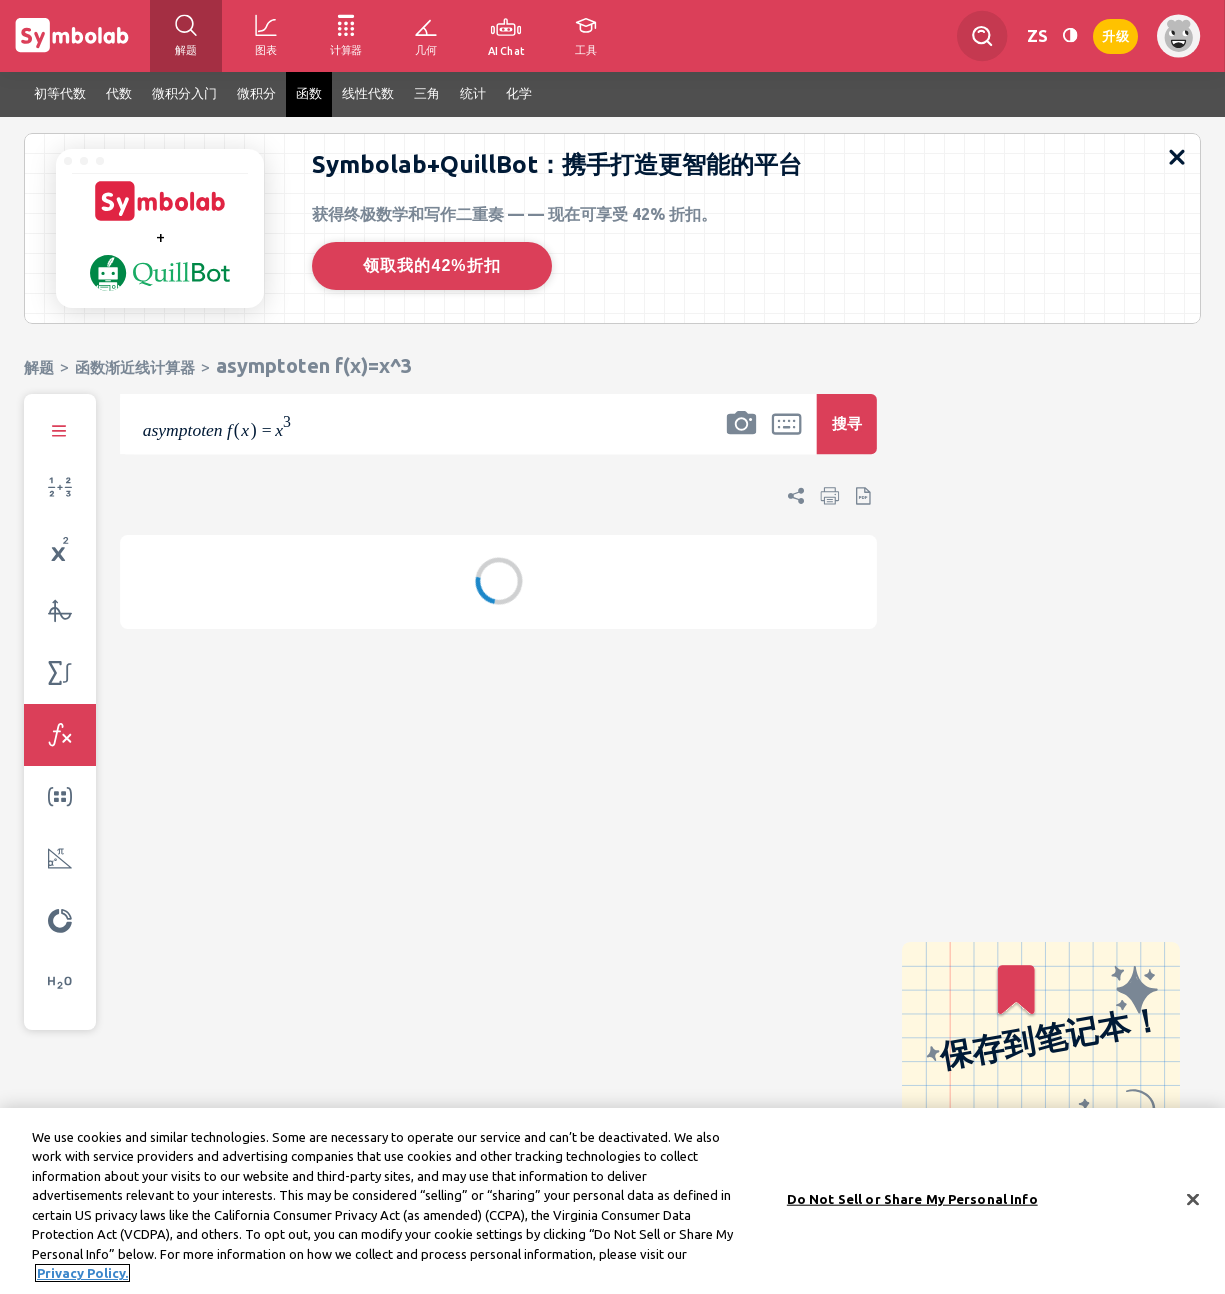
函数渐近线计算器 (135, 367)
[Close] (1193, 1202)
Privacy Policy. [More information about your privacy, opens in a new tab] (82, 1276)
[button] (741, 437)
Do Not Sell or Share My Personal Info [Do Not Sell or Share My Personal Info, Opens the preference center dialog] (912, 1202)
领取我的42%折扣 (431, 265)
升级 (1115, 34)
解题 (39, 367)
